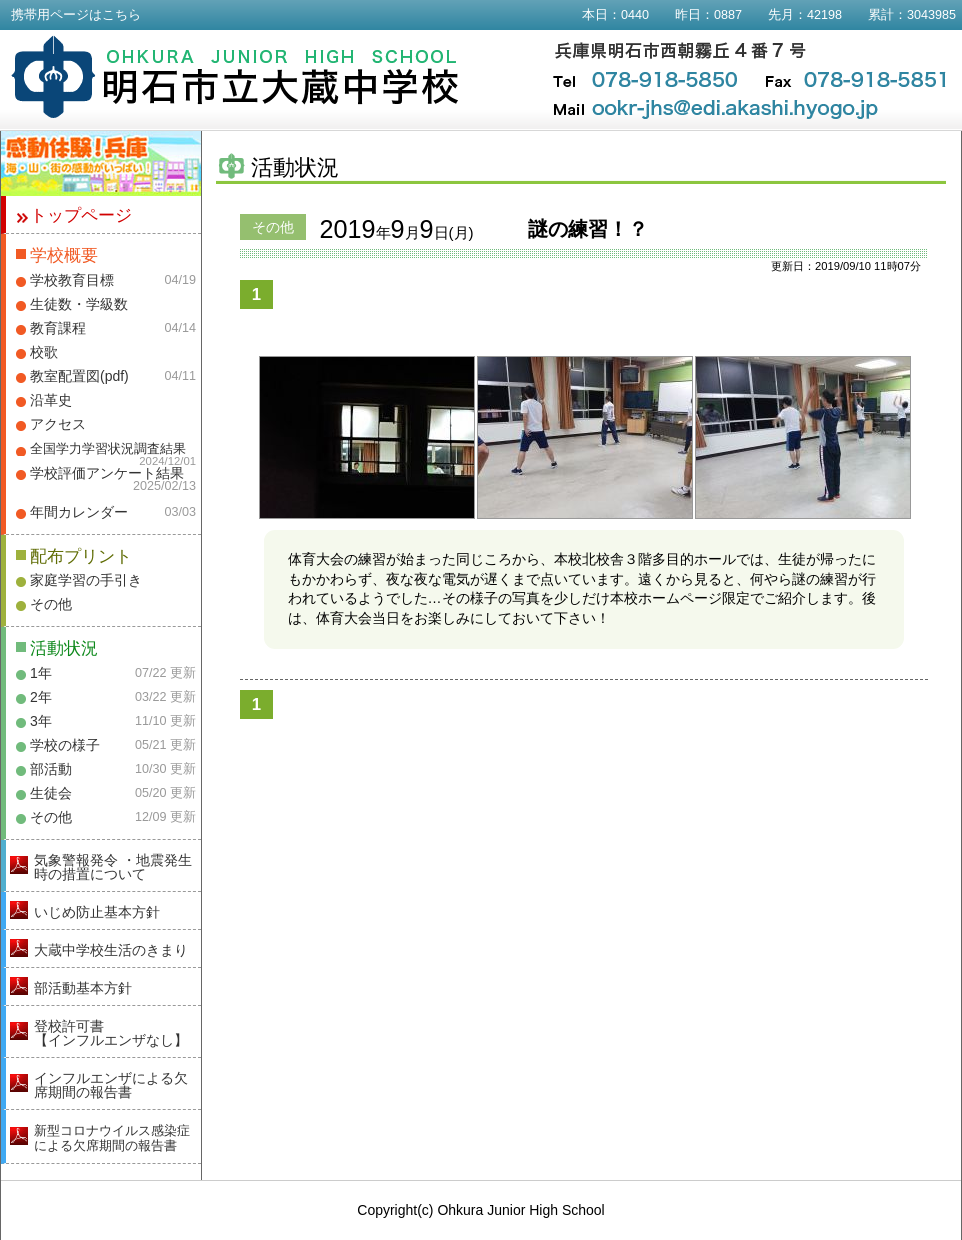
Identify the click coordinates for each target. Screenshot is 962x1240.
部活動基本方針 (83, 988)
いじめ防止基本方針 (97, 912)
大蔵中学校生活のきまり (111, 950)
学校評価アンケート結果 (107, 473)
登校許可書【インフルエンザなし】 (111, 1033)
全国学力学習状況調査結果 (108, 449)
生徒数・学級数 (79, 304)
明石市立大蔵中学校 (235, 77)
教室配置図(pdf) (79, 376)
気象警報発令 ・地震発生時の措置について (113, 867)
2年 (41, 697)
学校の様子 (65, 745)
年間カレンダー (79, 512)
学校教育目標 (72, 280)
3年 (41, 721)
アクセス (58, 424)
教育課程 (58, 328)
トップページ (81, 215)
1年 (41, 673)
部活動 (51, 769)
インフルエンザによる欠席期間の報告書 (111, 1085)
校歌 (44, 352)
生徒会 (51, 793)
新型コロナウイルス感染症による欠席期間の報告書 (112, 1138)
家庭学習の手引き (86, 580)
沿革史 (51, 400)
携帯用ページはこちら (76, 15)
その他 (51, 604)
